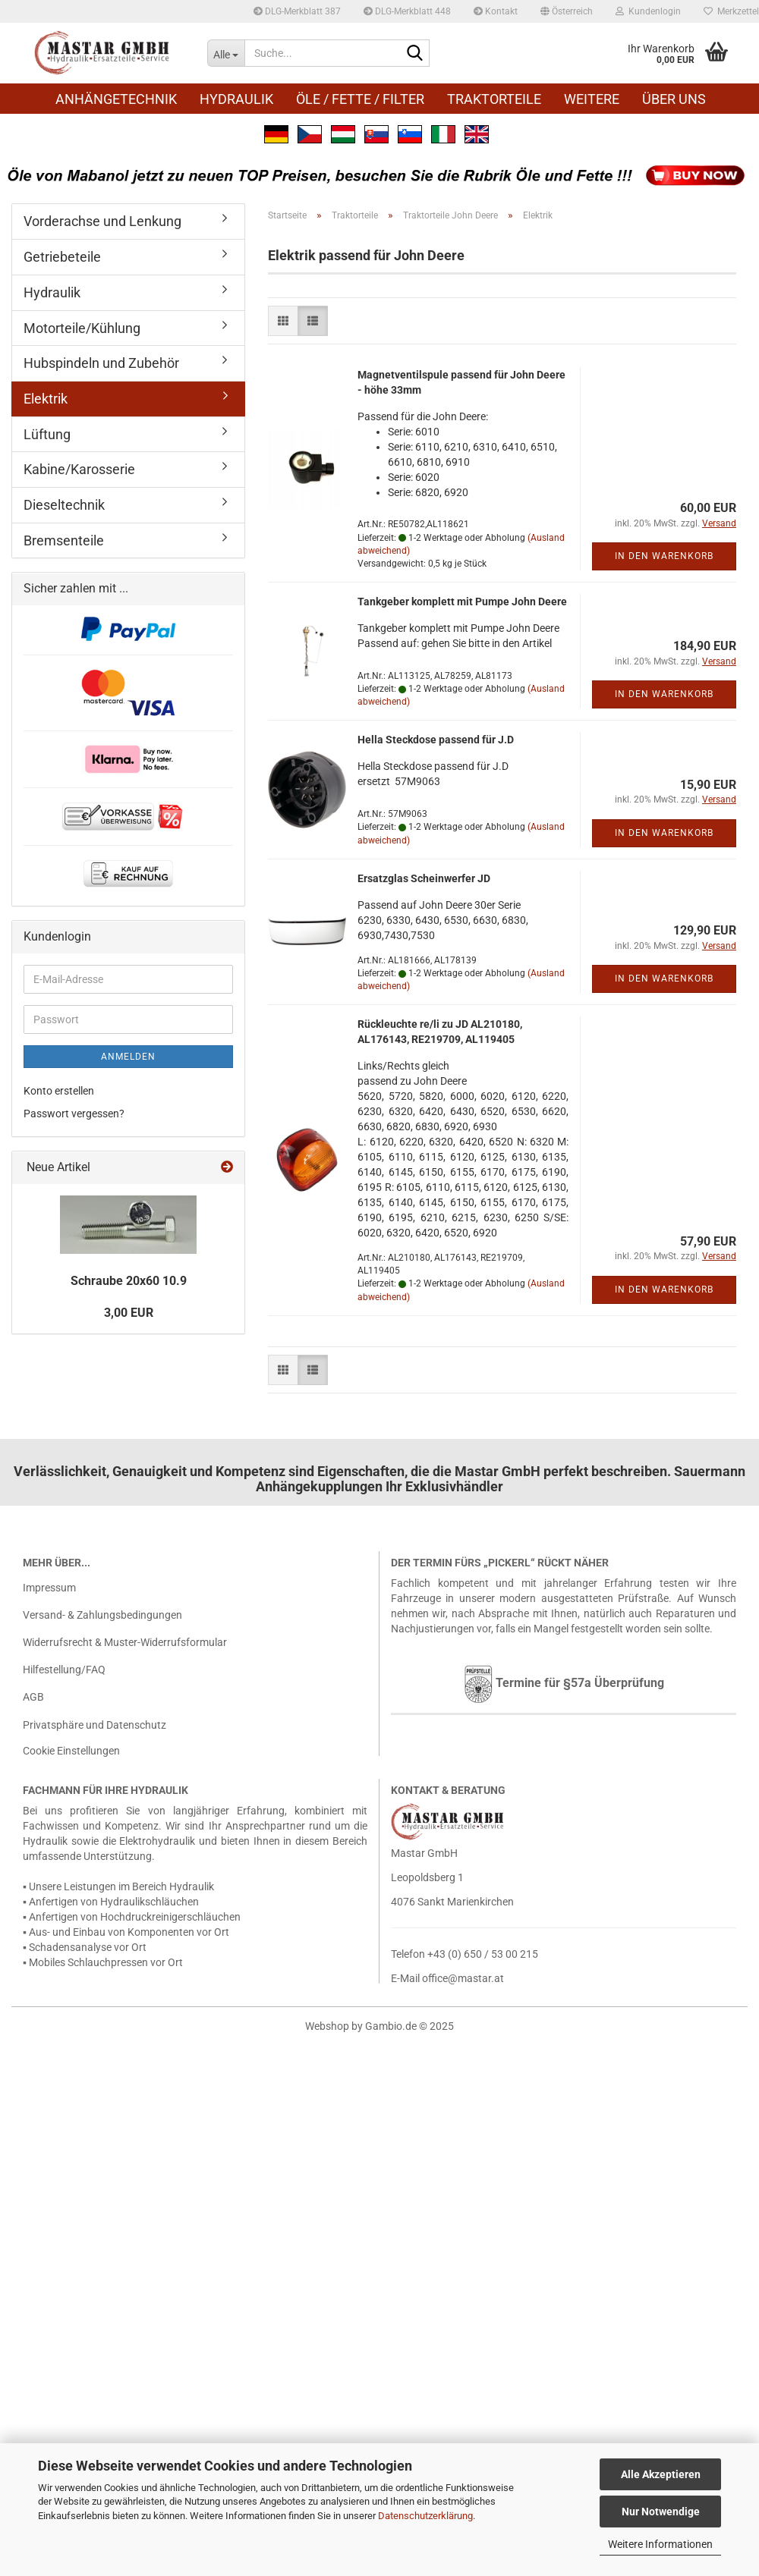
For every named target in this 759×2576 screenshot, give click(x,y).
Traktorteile (494, 99)
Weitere (591, 99)
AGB (33, 1697)
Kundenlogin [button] (648, 11)
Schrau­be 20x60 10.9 (129, 1281)
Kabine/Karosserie (79, 469)
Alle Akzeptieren (661, 2474)
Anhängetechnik (116, 99)
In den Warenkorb (664, 556)
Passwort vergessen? (74, 1113)
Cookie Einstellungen (71, 1751)
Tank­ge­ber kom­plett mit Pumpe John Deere (462, 601)
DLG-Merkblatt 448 (407, 11)
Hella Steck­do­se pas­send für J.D (435, 740)
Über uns (674, 99)
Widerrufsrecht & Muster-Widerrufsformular (125, 1642)
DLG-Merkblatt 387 (297, 11)
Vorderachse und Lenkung (102, 221)
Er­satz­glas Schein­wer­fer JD (423, 878)
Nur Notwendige (661, 2511)
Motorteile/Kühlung (82, 328)
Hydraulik (236, 99)
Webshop (327, 2026)
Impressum (49, 1588)
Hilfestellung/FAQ (64, 1669)
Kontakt (496, 11)
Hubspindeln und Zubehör (101, 363)
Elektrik (46, 399)
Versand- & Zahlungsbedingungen (102, 1615)
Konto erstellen (59, 1091)
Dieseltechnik (64, 505)
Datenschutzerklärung (425, 2515)
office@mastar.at (463, 1978)
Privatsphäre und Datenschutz (94, 1725)
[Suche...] (225, 53)
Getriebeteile (62, 257)
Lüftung (47, 434)
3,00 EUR (128, 1312)
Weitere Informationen (660, 2544)
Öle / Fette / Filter (360, 99)
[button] (566, 11)
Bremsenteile (64, 540)
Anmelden (128, 1056)
